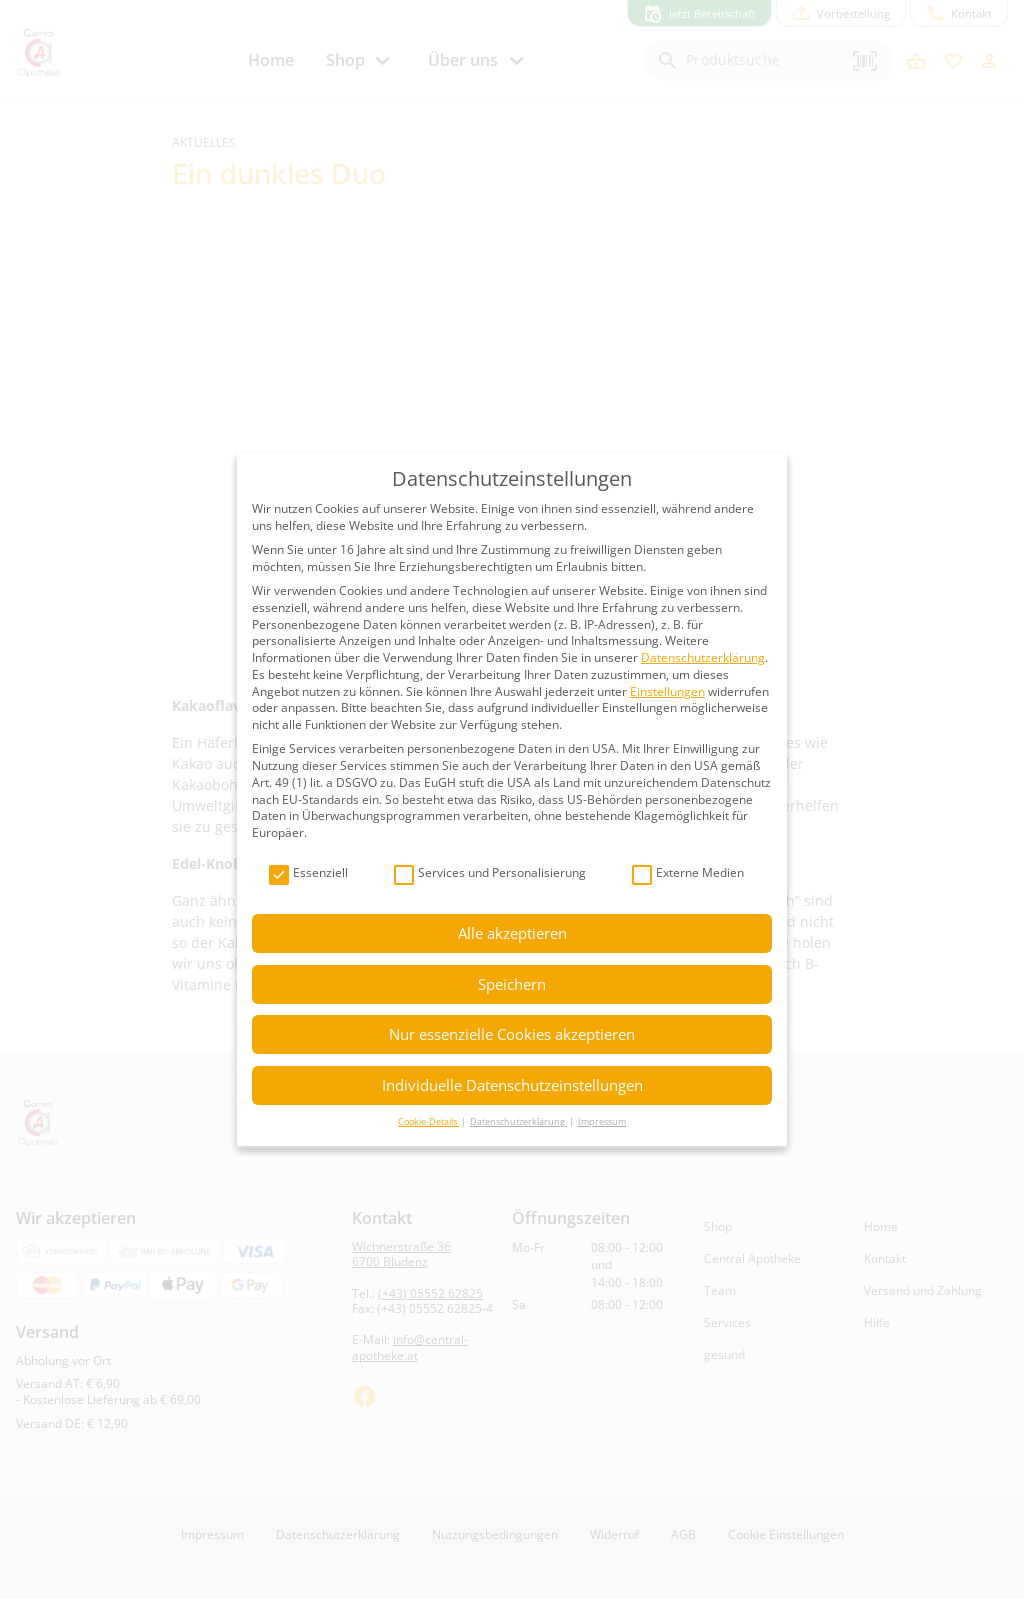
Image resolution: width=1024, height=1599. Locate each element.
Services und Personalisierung (490, 873)
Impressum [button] (602, 1121)
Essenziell (308, 873)
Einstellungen (667, 691)
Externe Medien (688, 873)
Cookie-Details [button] (428, 1121)
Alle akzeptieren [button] (512, 933)
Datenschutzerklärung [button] (518, 1121)
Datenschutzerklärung (703, 657)
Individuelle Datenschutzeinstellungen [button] (512, 1085)
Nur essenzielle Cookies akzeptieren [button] (512, 1034)
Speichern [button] (512, 984)
